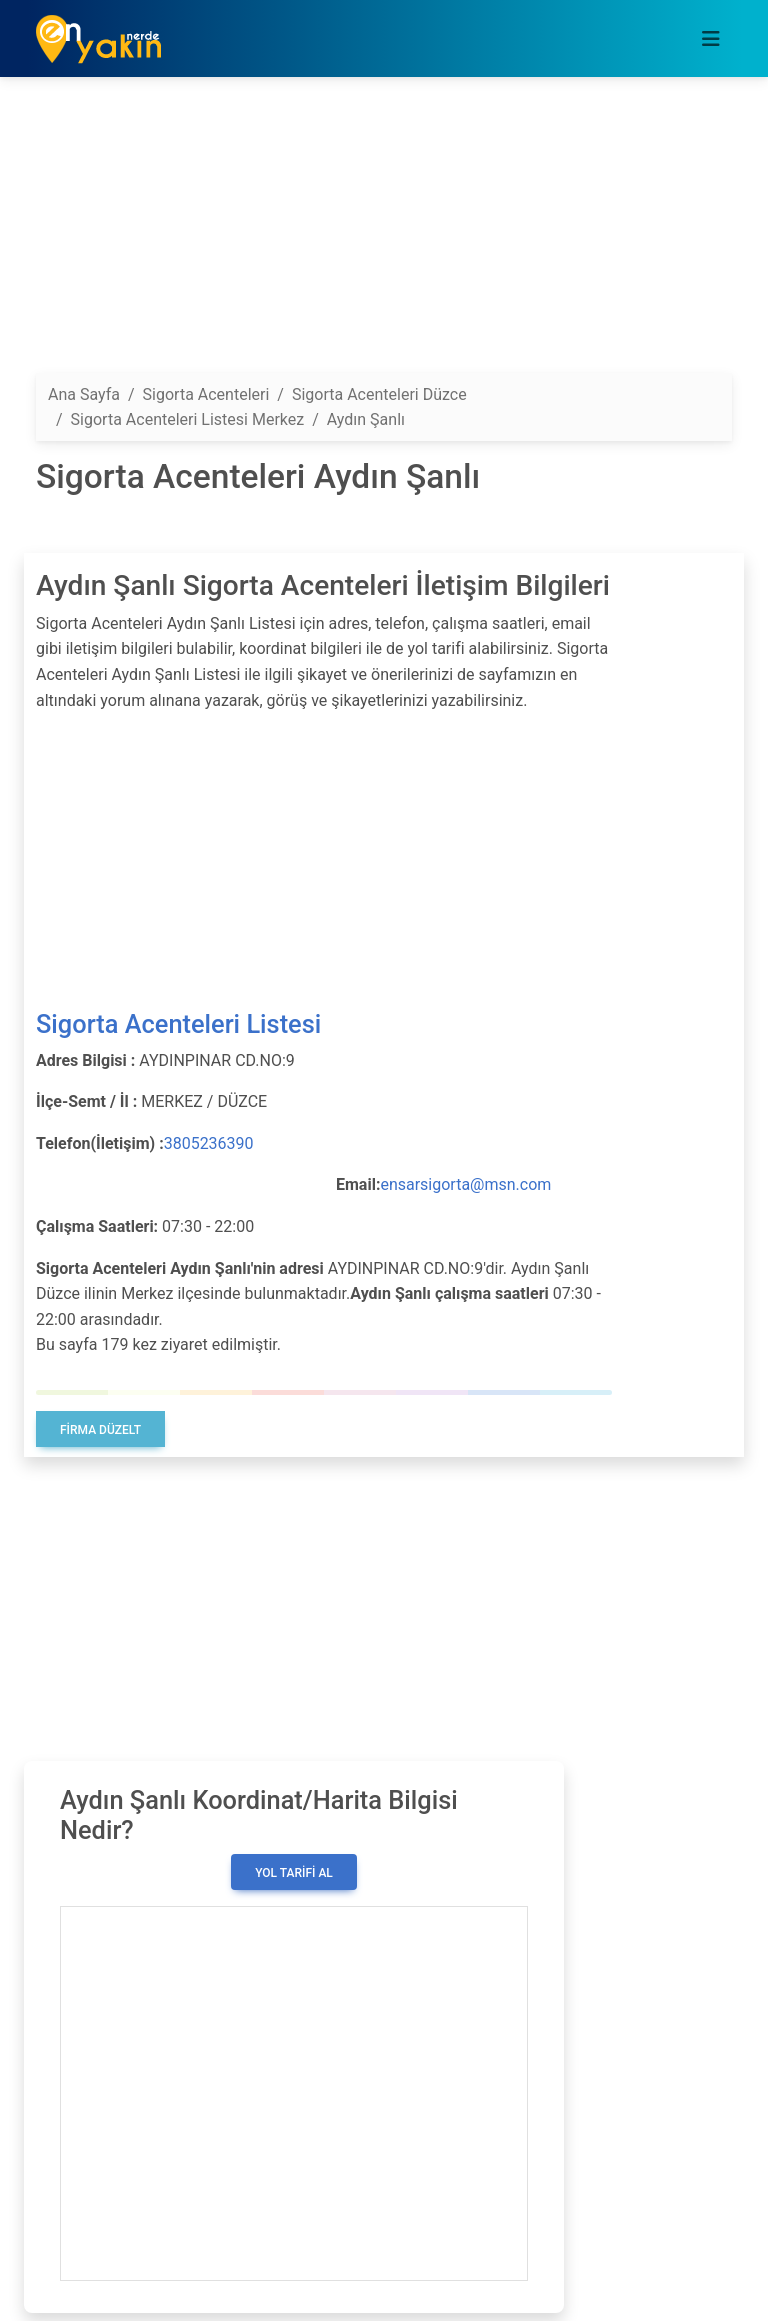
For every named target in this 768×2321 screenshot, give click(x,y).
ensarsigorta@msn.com (465, 1184)
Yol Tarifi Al (294, 1873)
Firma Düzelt (100, 1430)
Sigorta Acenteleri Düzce (379, 394)
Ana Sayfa (84, 394)
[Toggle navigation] (711, 39)
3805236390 (209, 1143)
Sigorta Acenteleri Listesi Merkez (188, 419)
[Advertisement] (384, 233)
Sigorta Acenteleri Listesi (178, 1024)
